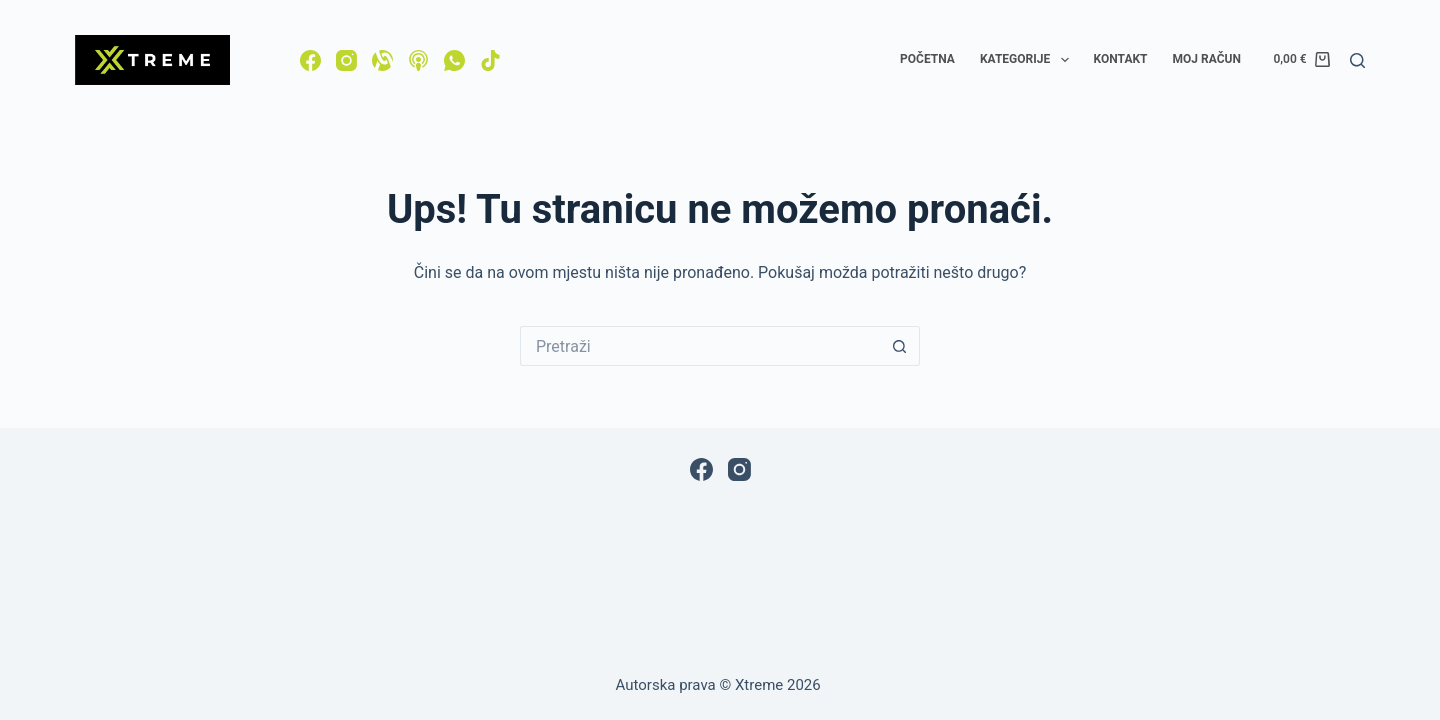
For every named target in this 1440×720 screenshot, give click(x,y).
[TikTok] (490, 60)
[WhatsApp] (454, 60)
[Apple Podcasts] (418, 60)
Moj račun (1207, 59)
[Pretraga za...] (700, 346)
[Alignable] (382, 60)
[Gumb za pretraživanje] (900, 346)
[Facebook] (310, 60)
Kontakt (1121, 59)
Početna (927, 59)
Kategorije (1028, 60)
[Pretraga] (1357, 60)
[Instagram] (346, 60)
